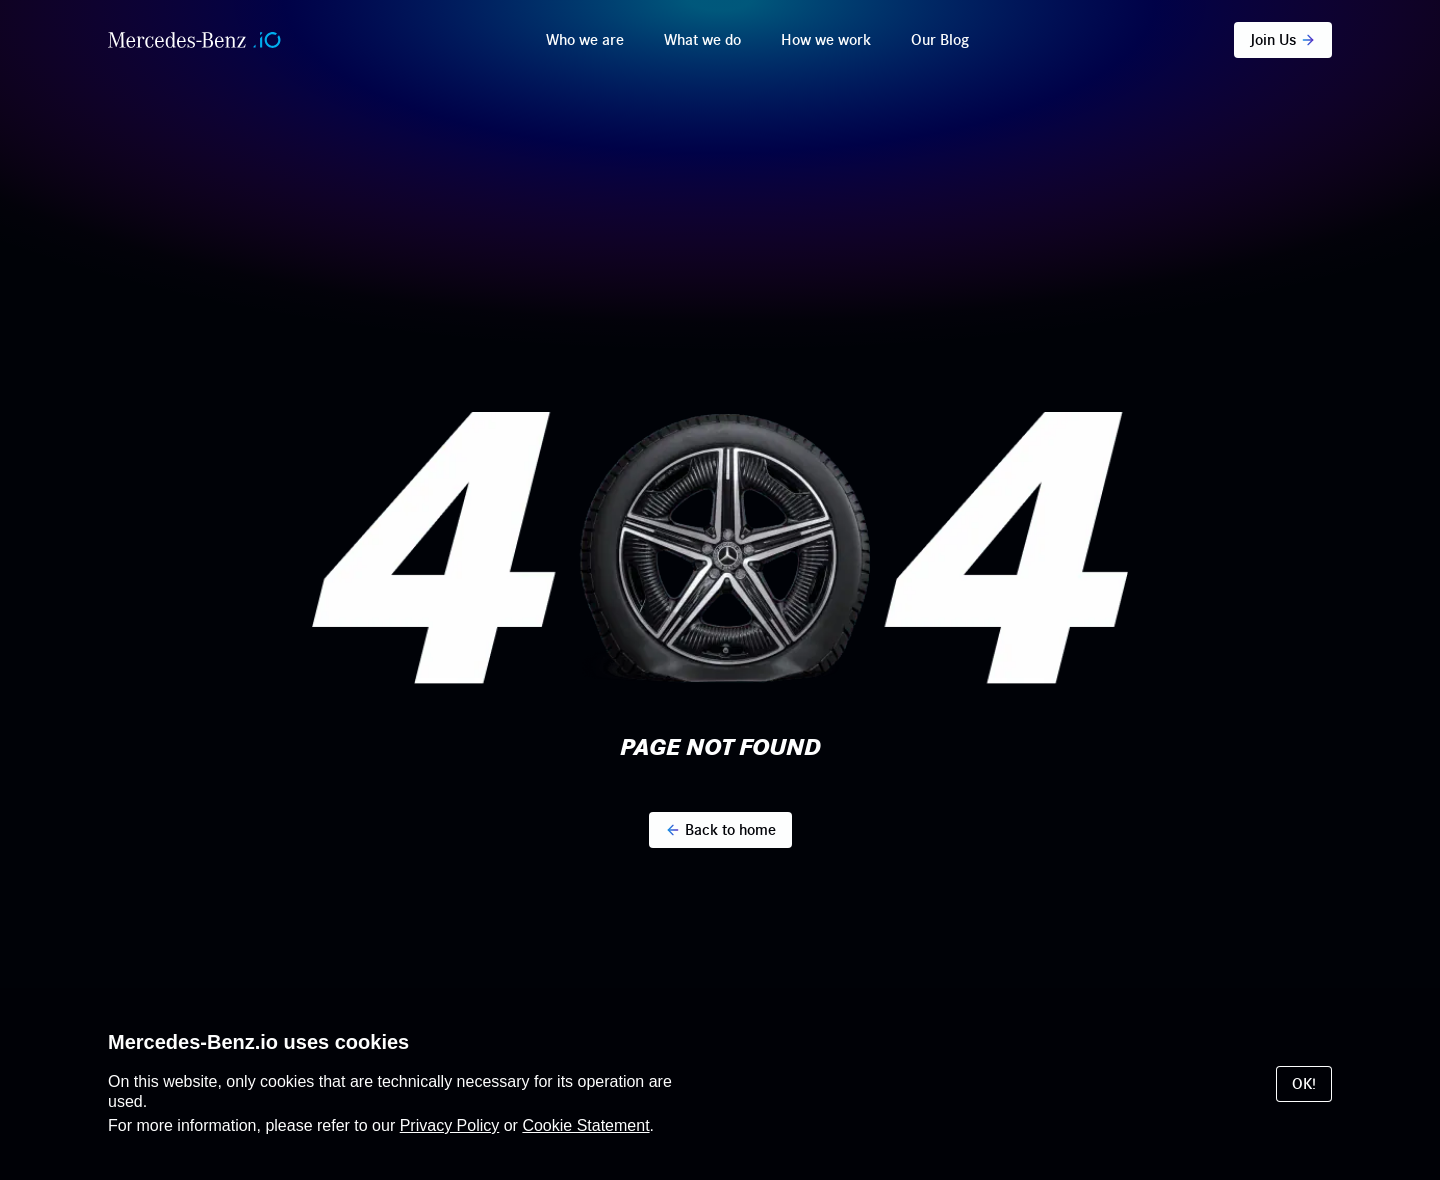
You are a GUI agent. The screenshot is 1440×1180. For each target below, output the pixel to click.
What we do (702, 40)
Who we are (585, 40)
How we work (826, 40)
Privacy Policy (450, 1125)
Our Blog (940, 40)
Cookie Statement (585, 1125)
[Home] (194, 40)
